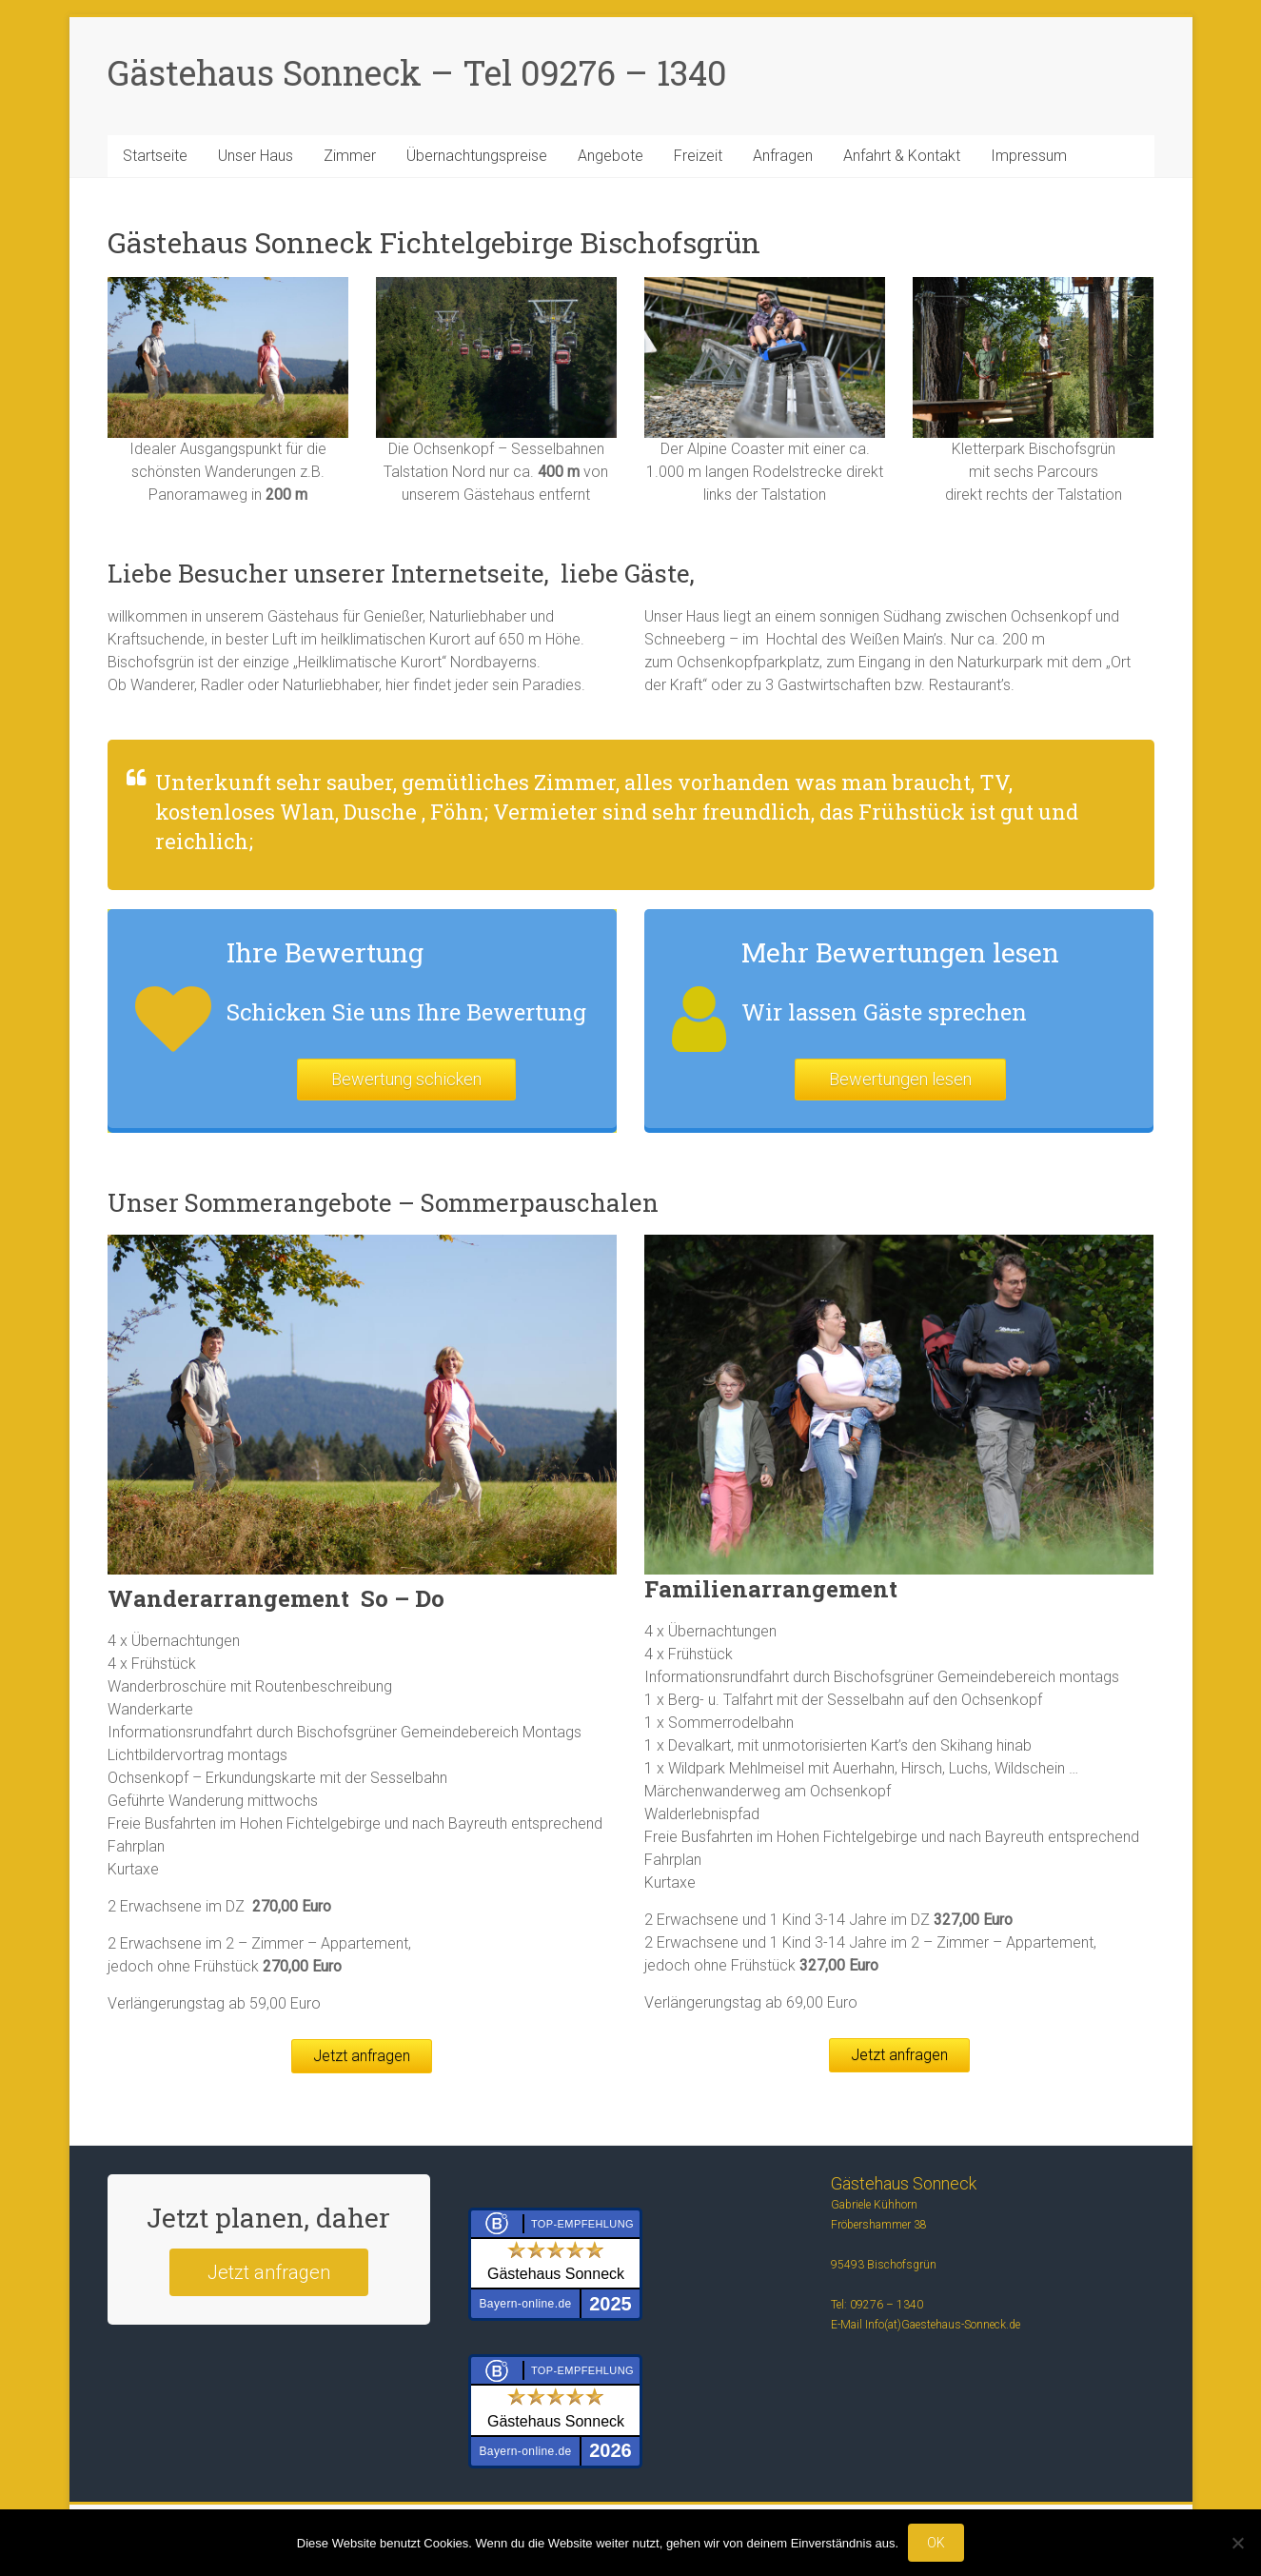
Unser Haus (255, 156)
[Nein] (1237, 2542)
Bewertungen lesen (900, 1079)
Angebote (610, 156)
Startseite (155, 156)
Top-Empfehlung (582, 2223)
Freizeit (698, 156)
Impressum (1029, 156)
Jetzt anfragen (361, 2056)
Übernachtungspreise (476, 156)
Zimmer (350, 156)
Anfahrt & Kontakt (901, 156)
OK (936, 2542)
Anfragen (783, 156)
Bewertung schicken (406, 1079)
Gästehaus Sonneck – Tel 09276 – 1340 (417, 72)
